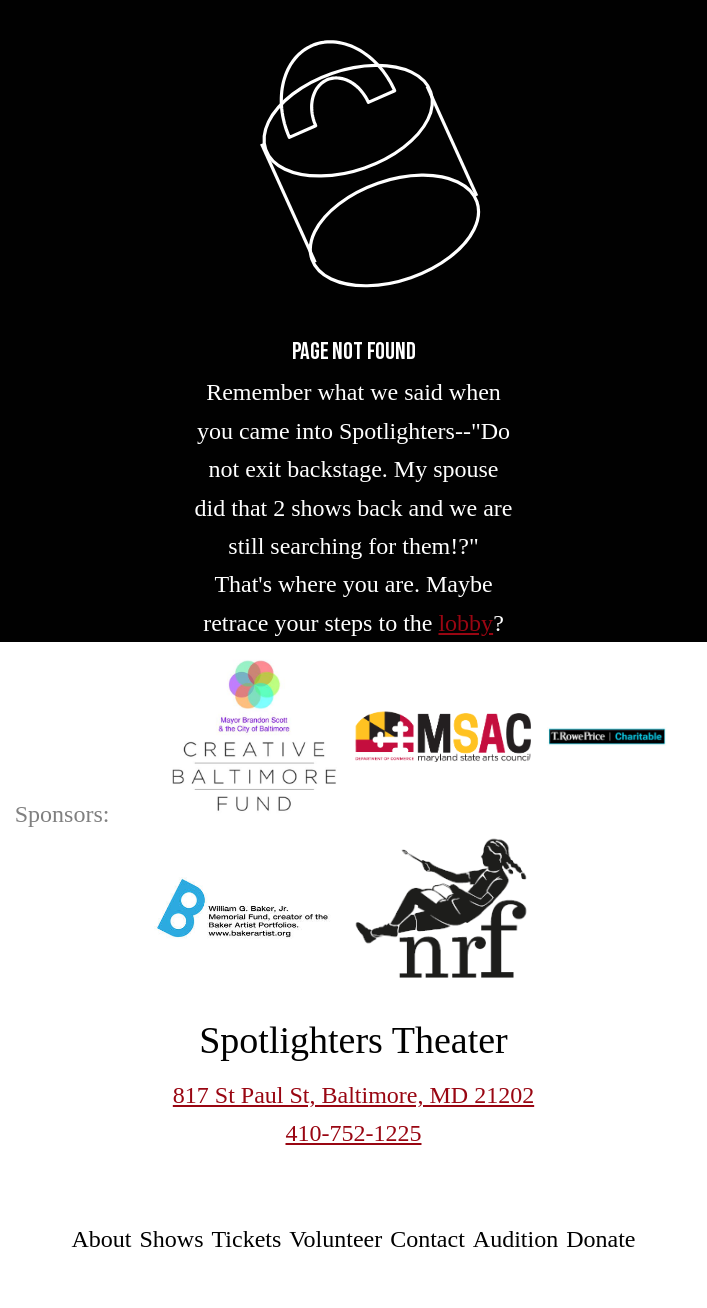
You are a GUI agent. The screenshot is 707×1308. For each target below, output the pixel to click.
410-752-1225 (354, 1133)
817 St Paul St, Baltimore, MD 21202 (353, 1095)
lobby (465, 623)
